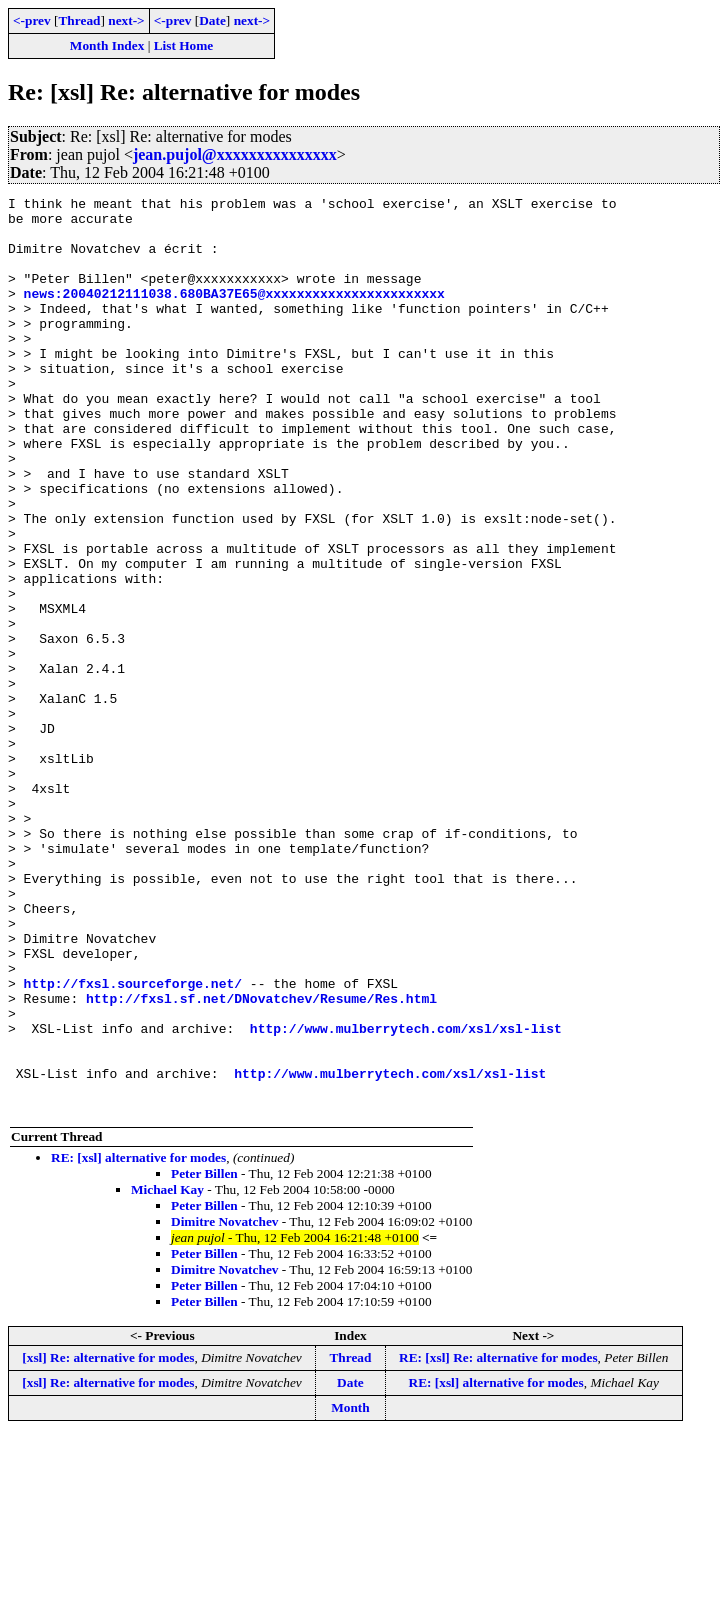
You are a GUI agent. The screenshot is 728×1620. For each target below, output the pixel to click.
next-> (126, 20)
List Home (184, 45)
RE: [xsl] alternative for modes (138, 1340)
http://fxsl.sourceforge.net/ (133, 1142)
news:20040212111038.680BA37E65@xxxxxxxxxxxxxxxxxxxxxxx (234, 314)
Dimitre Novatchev (224, 1404)
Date (212, 20)
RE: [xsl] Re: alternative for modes (498, 1540)
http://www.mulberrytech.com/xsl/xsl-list (406, 1196)
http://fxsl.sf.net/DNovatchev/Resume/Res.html (261, 1160)
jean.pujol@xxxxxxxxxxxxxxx (235, 154)
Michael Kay (167, 1372)
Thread (79, 20)
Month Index (107, 45)
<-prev (32, 20)
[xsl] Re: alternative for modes (108, 1540)
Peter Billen (204, 1356)
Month (350, 1590)
